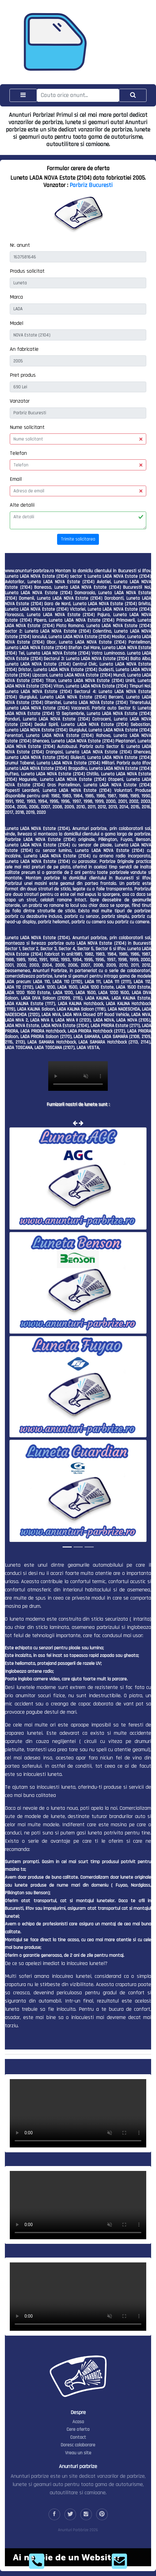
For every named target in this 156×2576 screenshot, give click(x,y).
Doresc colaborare (78, 2445)
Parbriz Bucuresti (91, 185)
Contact (78, 2437)
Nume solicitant (27, 427)
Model (16, 323)
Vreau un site (78, 2453)
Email (16, 479)
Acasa (78, 2422)
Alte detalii (22, 504)
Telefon (18, 453)
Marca (16, 296)
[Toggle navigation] (23, 95)
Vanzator (20, 400)
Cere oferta (78, 2429)
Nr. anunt (20, 245)
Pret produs (23, 375)
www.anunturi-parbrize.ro (29, 571)
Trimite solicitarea (78, 539)
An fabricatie (24, 349)
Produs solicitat (27, 271)
